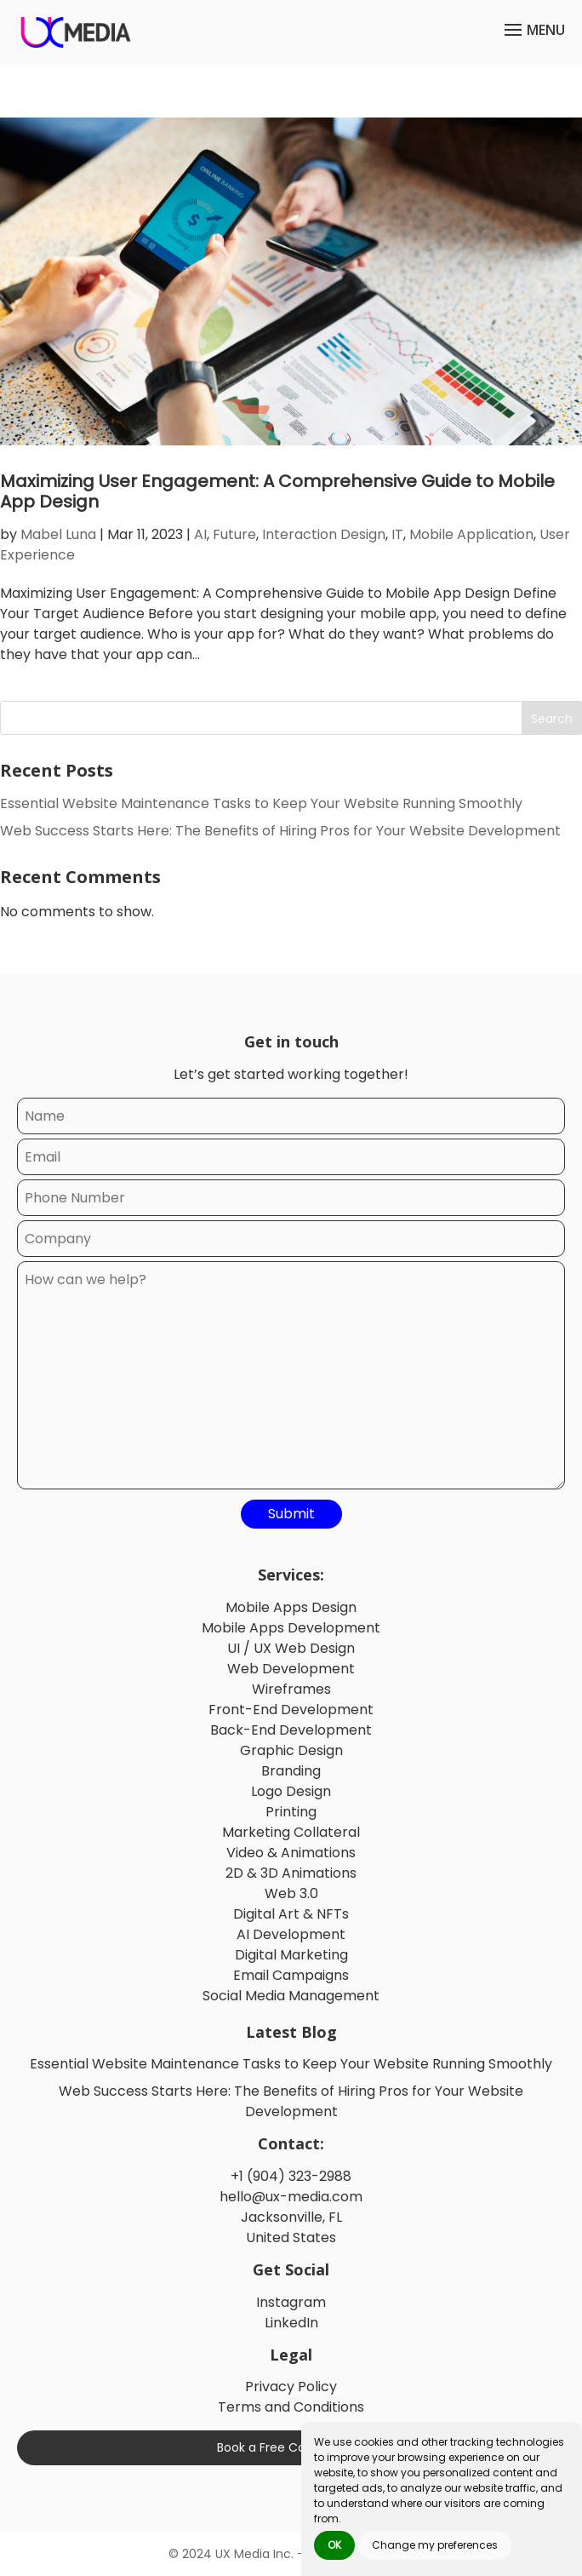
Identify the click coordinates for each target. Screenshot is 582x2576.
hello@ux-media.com (291, 2196)
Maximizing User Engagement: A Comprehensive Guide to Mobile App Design (277, 491)
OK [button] (334, 2545)
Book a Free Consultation (291, 2447)
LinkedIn (291, 2322)
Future (234, 534)
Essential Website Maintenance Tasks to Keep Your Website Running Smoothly (261, 803)
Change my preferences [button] (435, 2545)
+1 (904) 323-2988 (291, 2176)
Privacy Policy (291, 2386)
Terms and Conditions (291, 2407)
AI (200, 534)
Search (552, 718)
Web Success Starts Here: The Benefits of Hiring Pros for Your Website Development (280, 830)
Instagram (291, 2302)
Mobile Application (471, 534)
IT (397, 534)
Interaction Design (323, 534)
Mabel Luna (58, 534)
